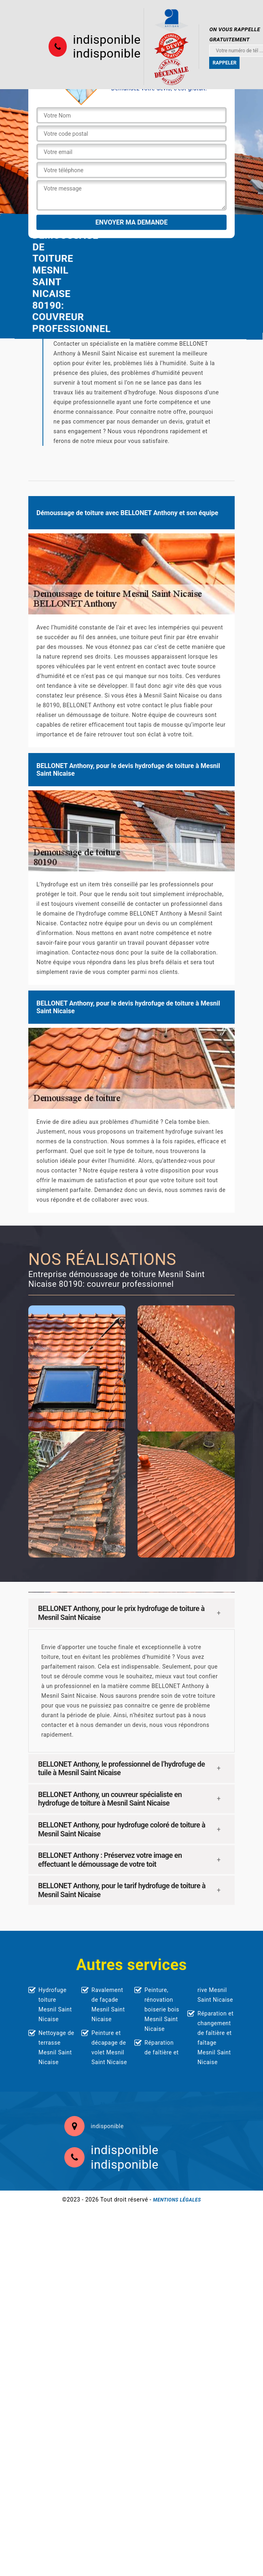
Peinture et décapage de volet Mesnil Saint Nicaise (109, 2047)
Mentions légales (177, 2200)
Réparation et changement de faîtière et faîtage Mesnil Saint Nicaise (215, 2037)
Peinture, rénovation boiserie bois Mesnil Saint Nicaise (161, 2009)
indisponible (106, 40)
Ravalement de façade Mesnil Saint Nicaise (108, 2004)
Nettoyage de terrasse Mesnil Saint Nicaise (56, 2047)
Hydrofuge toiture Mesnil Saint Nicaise (55, 2004)
